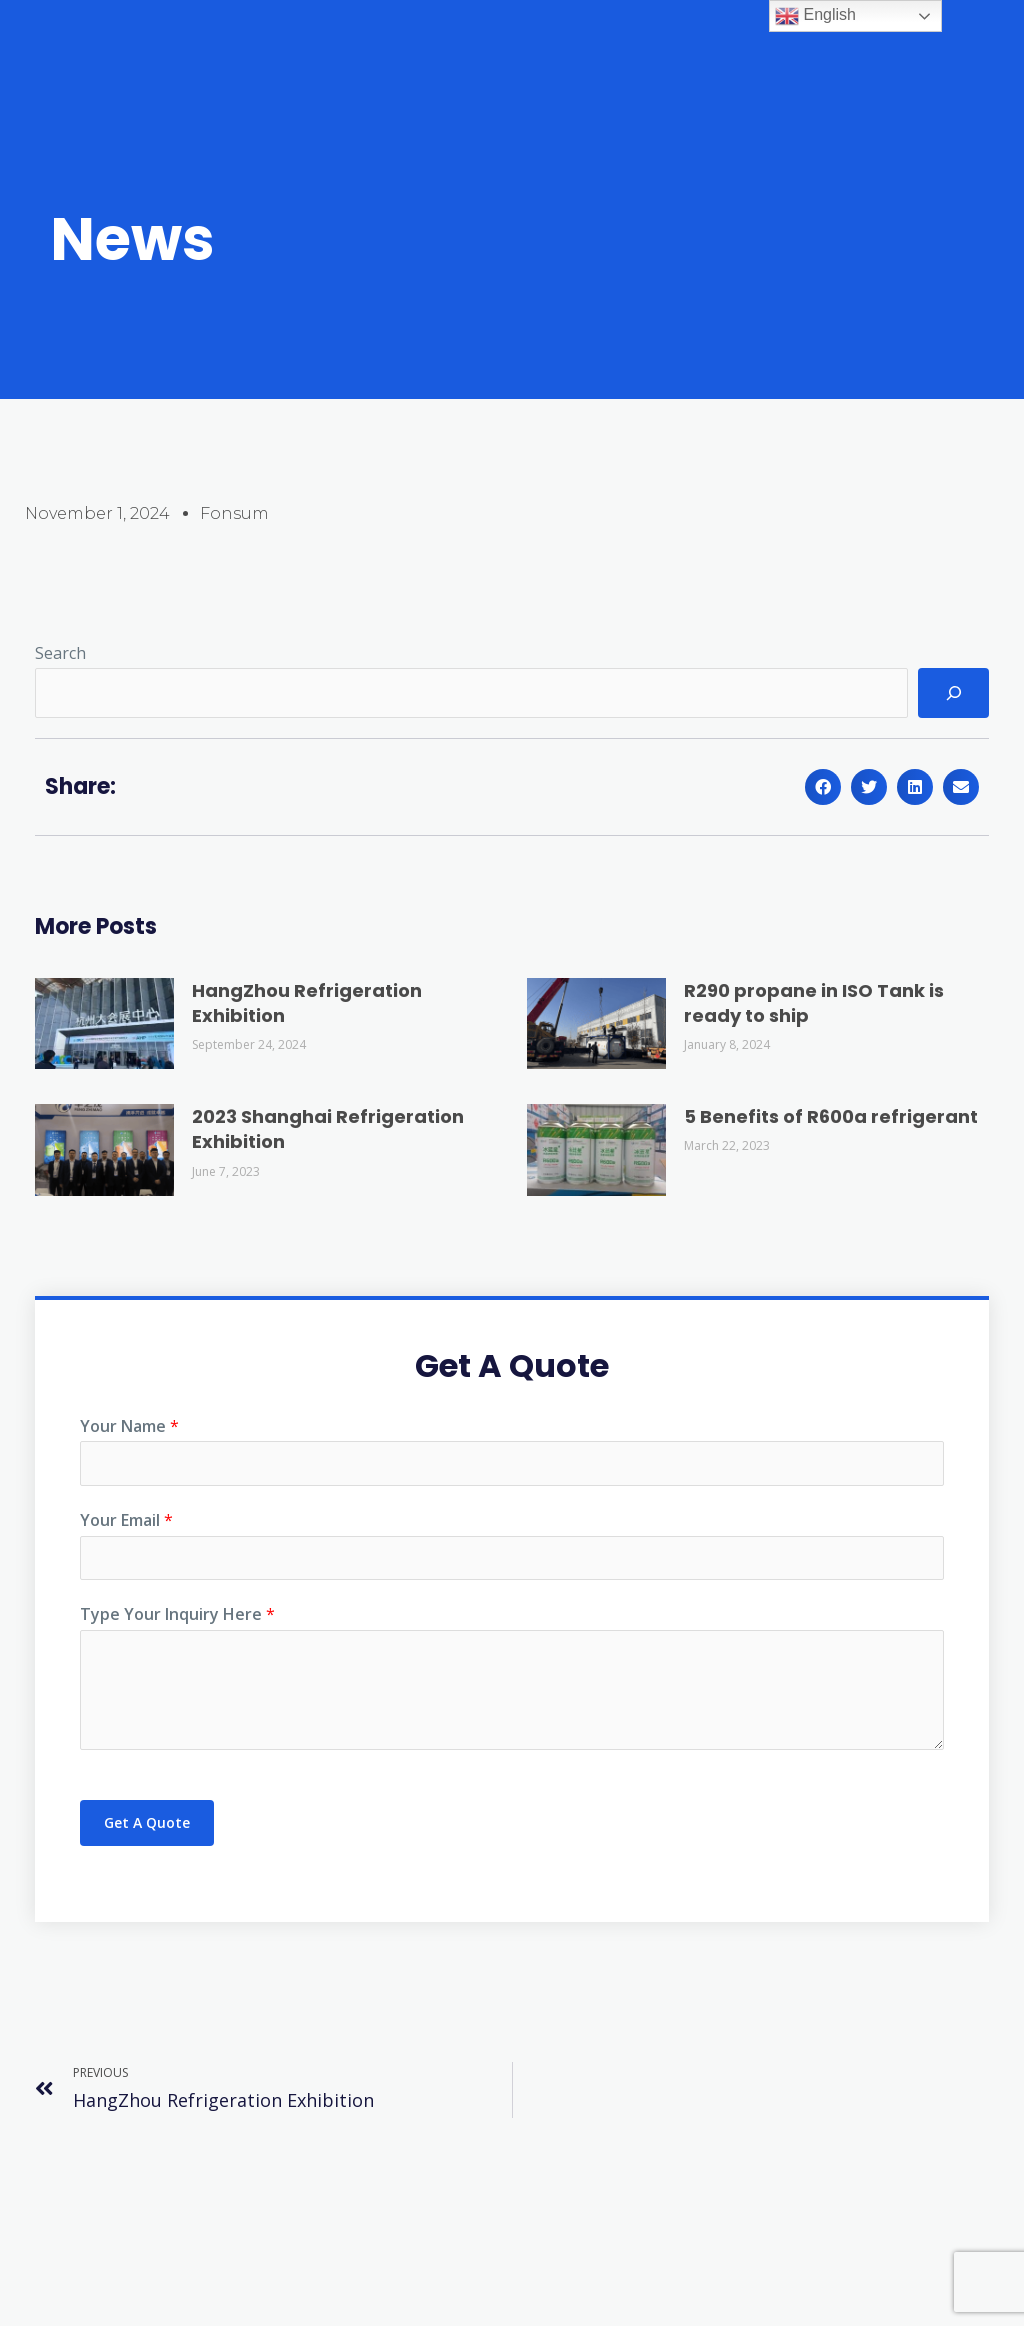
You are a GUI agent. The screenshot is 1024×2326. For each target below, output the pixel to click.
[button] (823, 787)
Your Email (126, 1523)
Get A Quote (147, 1829)
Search (60, 653)
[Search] (953, 692)
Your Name (129, 1426)
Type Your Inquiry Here (177, 1621)
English (815, 16)
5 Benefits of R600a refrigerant (831, 1116)
